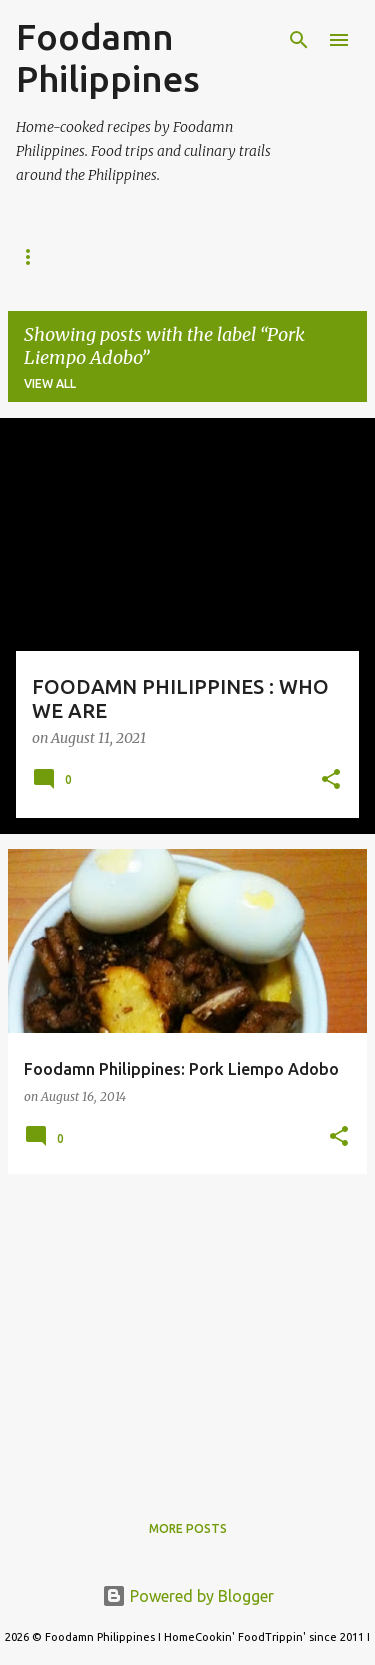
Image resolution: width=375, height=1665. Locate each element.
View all (50, 383)
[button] (331, 781)
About (120, 256)
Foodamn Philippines (108, 57)
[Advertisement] (187, 1330)
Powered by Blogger (188, 1596)
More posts (188, 1528)
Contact (217, 256)
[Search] (299, 40)
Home (35, 256)
